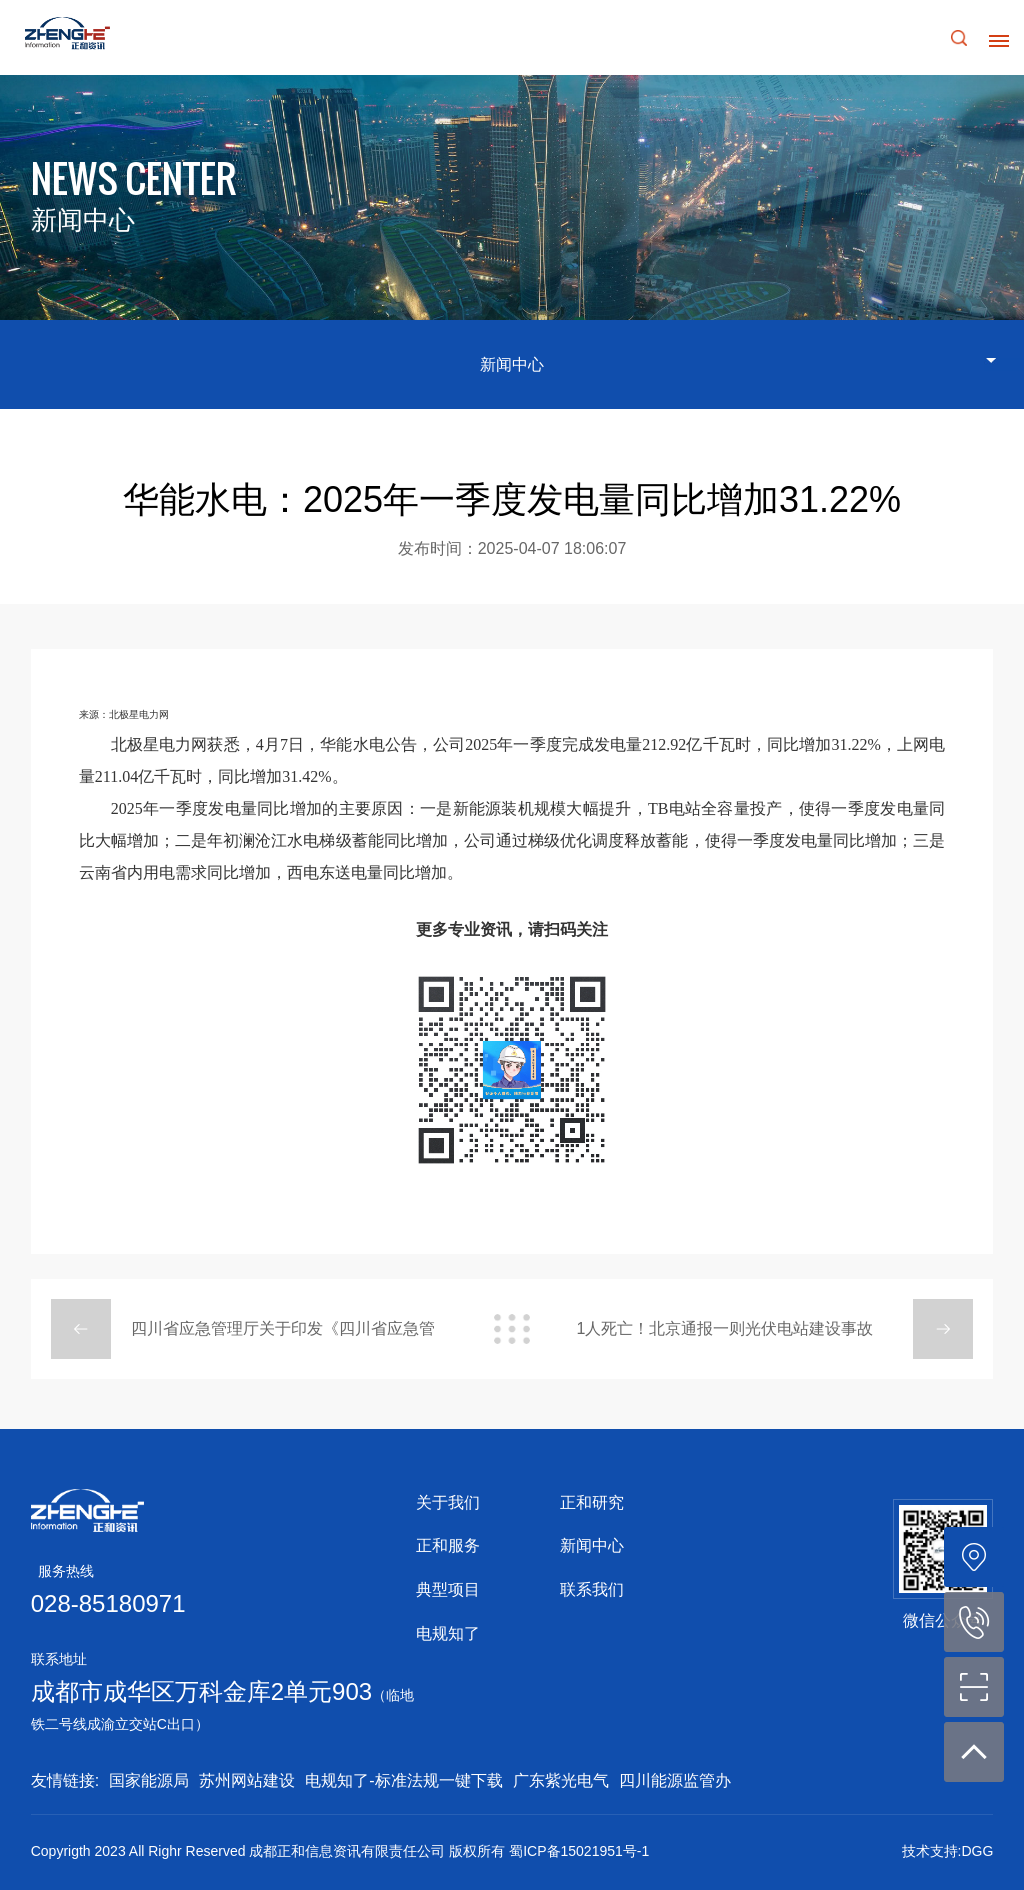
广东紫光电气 (561, 1780)
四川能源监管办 (675, 1780)
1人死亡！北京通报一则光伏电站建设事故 (725, 1328)
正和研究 (592, 1502)
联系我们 (592, 1589)
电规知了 (448, 1633)
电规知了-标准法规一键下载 (403, 1780)
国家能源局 (149, 1780)
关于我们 (448, 1502)
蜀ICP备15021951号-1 (579, 1851)
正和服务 (448, 1545)
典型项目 (448, 1589)
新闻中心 (592, 1545)
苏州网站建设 (247, 1780)
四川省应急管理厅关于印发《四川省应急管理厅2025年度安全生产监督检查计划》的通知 (285, 1339)
